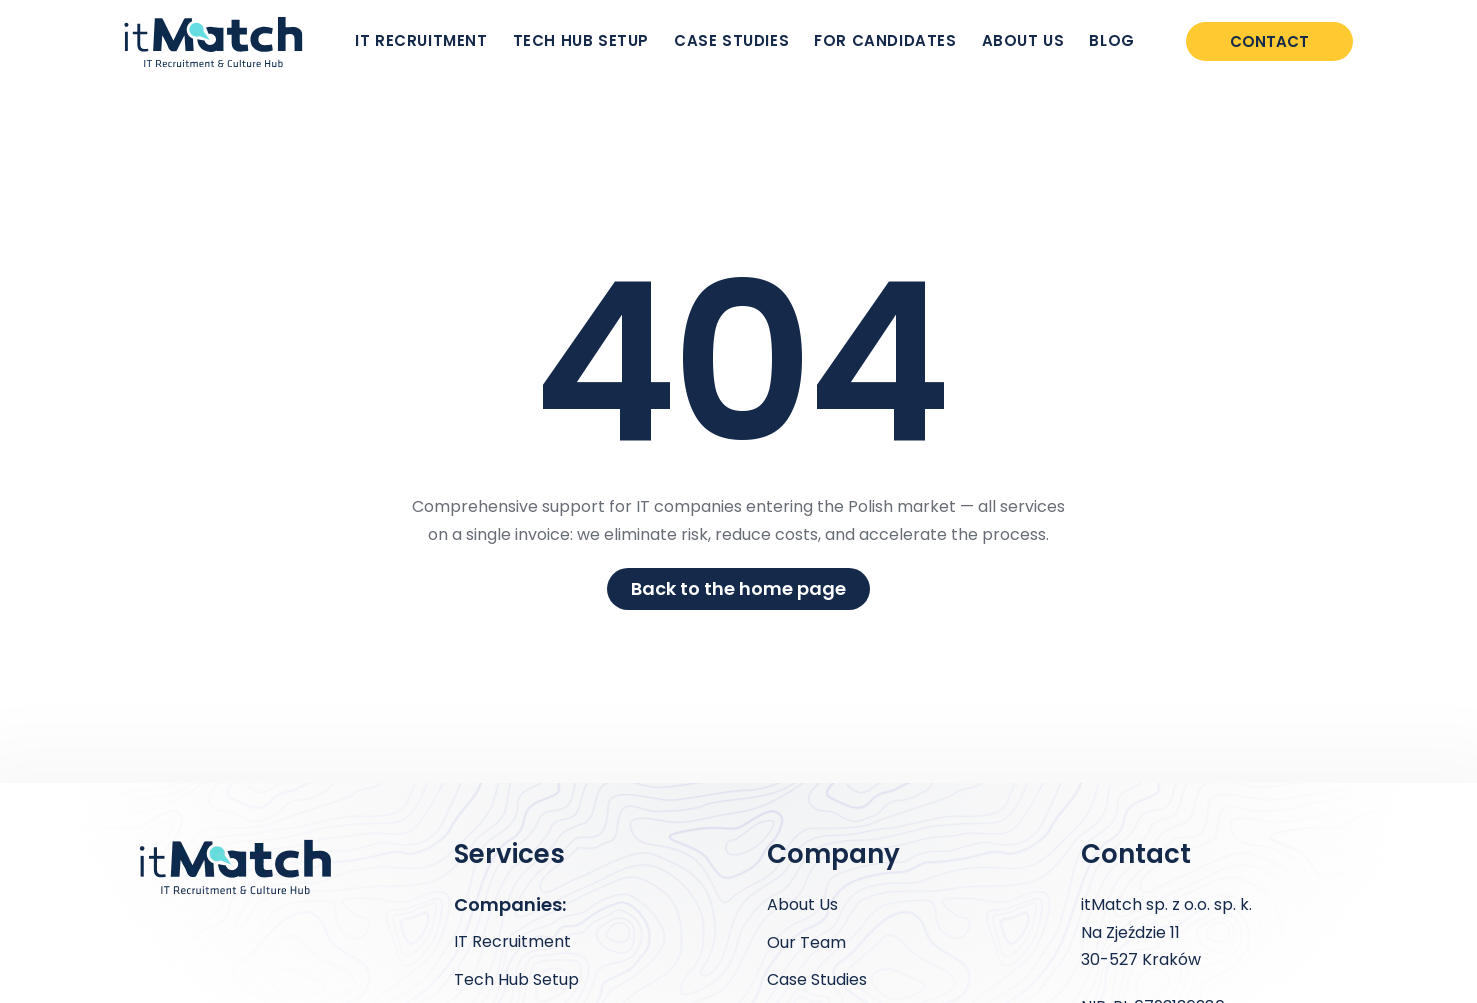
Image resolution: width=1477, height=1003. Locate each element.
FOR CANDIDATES (885, 40)
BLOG (1111, 40)
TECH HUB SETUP (581, 40)
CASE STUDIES (731, 40)
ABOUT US (1023, 40)
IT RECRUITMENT (421, 40)
